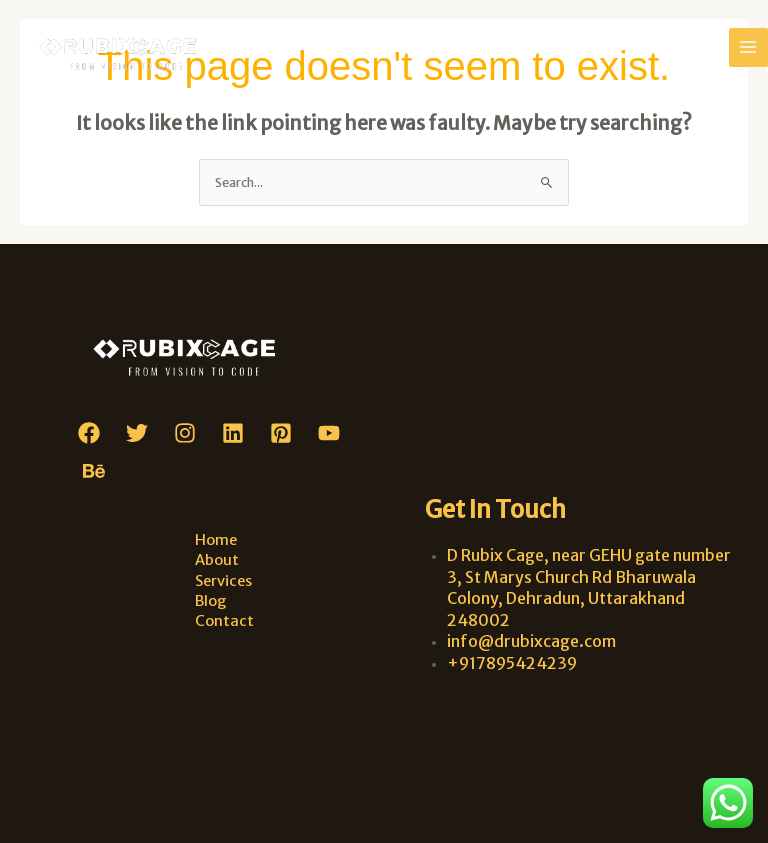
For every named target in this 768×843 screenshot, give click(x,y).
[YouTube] (329, 433)
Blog (211, 601)
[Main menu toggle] (748, 47)
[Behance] (94, 471)
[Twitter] (137, 433)
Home (216, 540)
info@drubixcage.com (531, 641)
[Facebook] (89, 433)
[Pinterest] (281, 433)
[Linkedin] (233, 433)
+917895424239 (512, 663)
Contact (224, 621)
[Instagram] (185, 433)
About (217, 560)
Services (223, 581)
